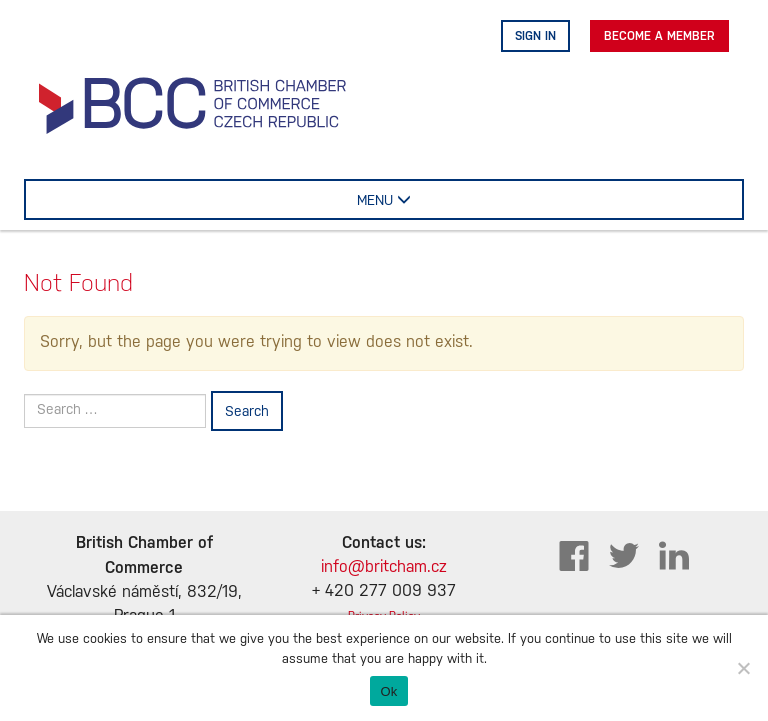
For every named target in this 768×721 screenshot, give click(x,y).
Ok (388, 691)
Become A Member (659, 36)
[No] (743, 668)
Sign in (535, 36)
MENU (411, 199)
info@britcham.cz (384, 567)
